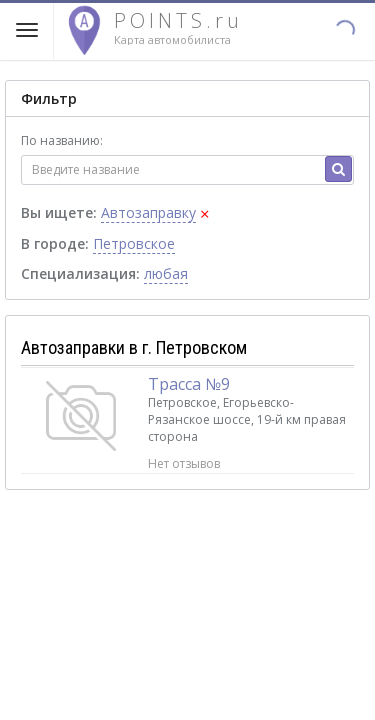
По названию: (62, 140)
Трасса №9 (189, 384)
